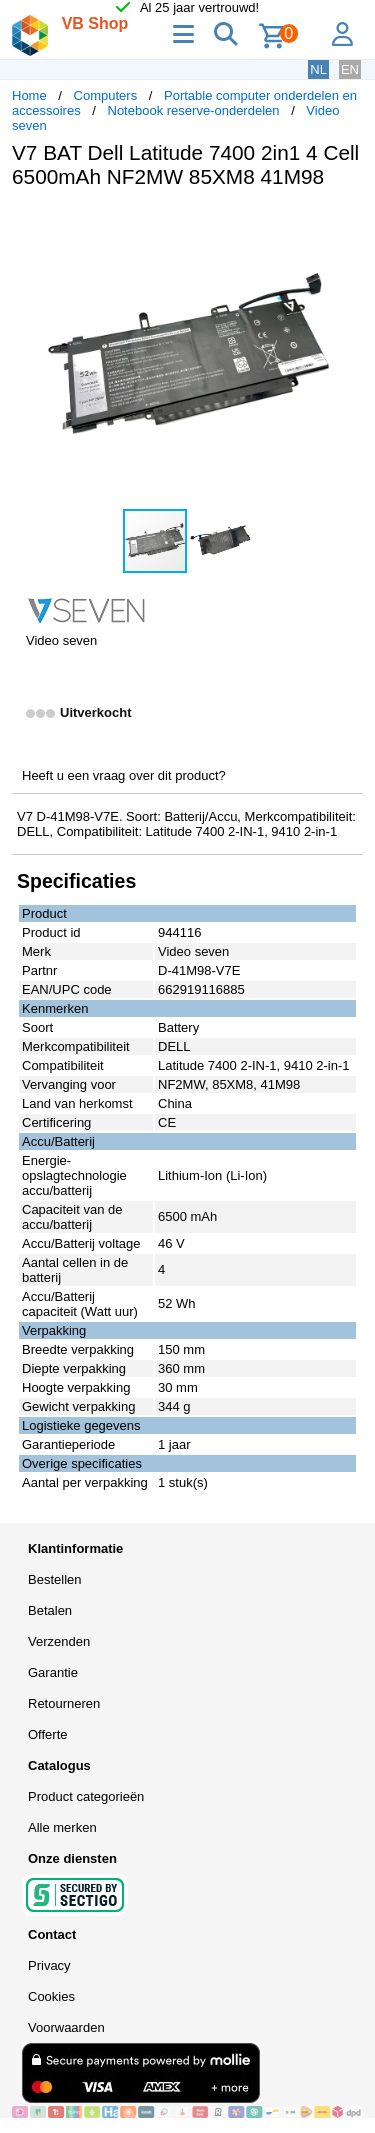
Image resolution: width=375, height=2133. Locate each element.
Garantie (53, 1672)
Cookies (51, 1996)
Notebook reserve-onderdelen (194, 110)
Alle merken (62, 1827)
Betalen (50, 1610)
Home (29, 95)
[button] (345, 225)
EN (350, 69)
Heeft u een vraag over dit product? (124, 775)
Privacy (49, 1965)
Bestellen (54, 1579)
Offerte (48, 1734)
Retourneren (64, 1703)
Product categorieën (86, 1796)
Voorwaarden (66, 2027)
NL (318, 69)
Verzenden (59, 1641)
